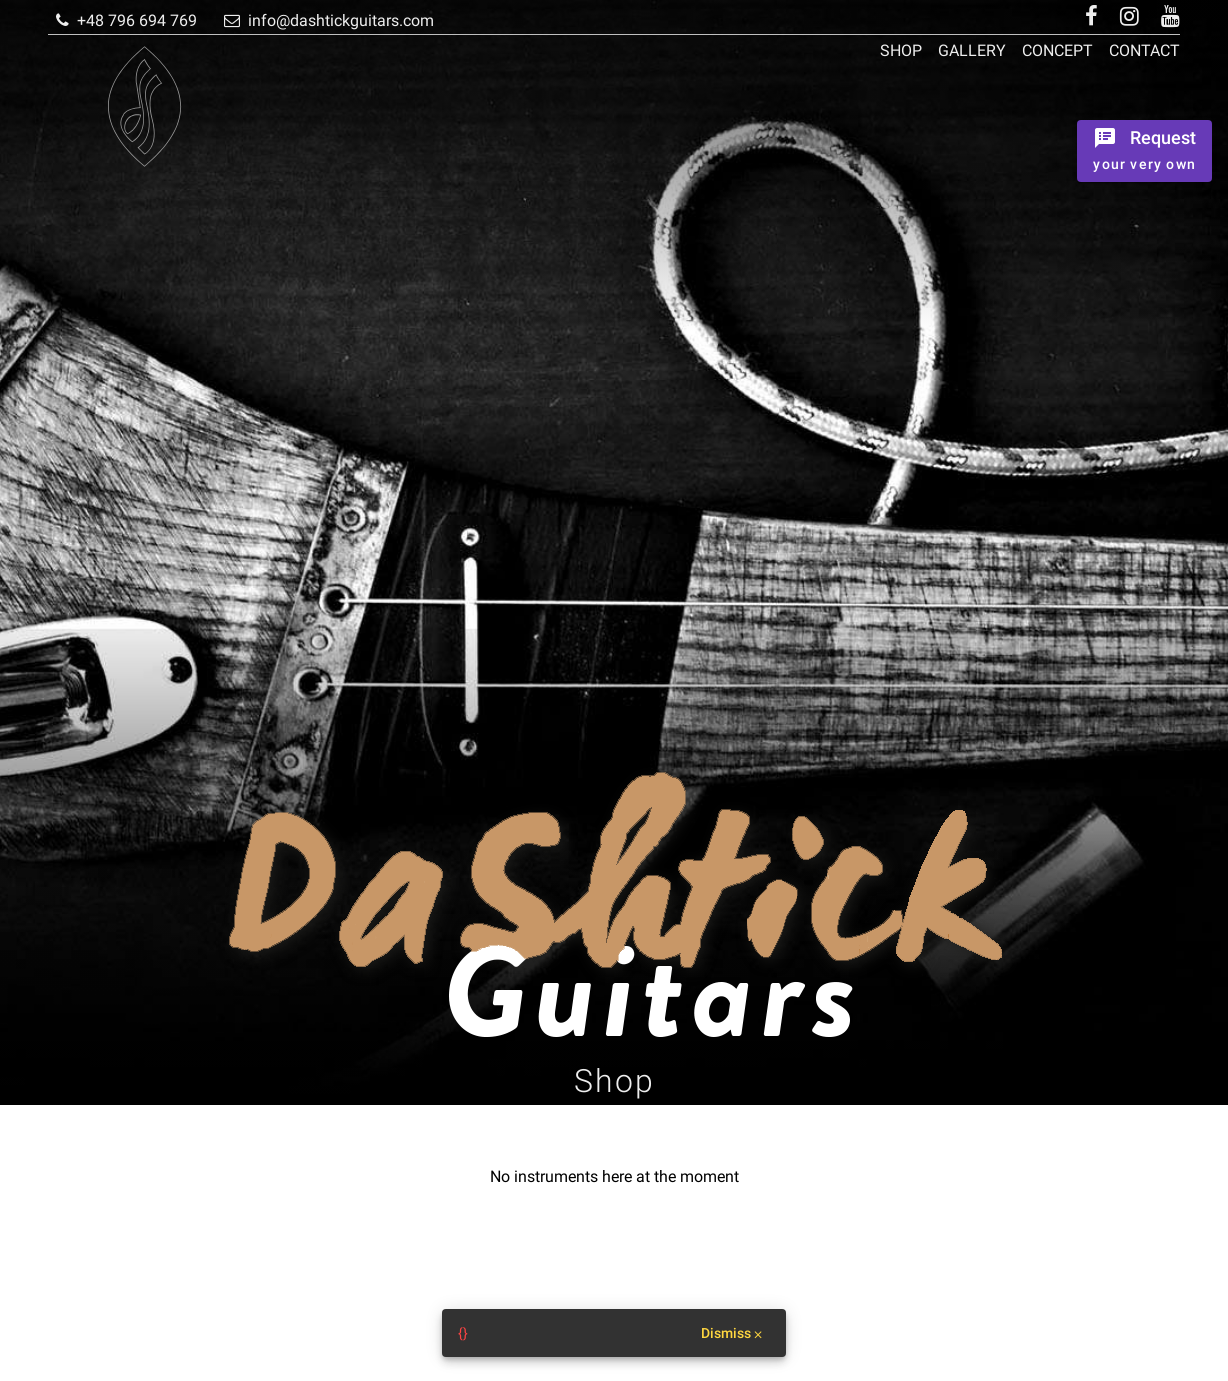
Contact (1144, 50)
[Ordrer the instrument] (1144, 151)
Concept (1057, 50)
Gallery (972, 50)
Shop (901, 50)
